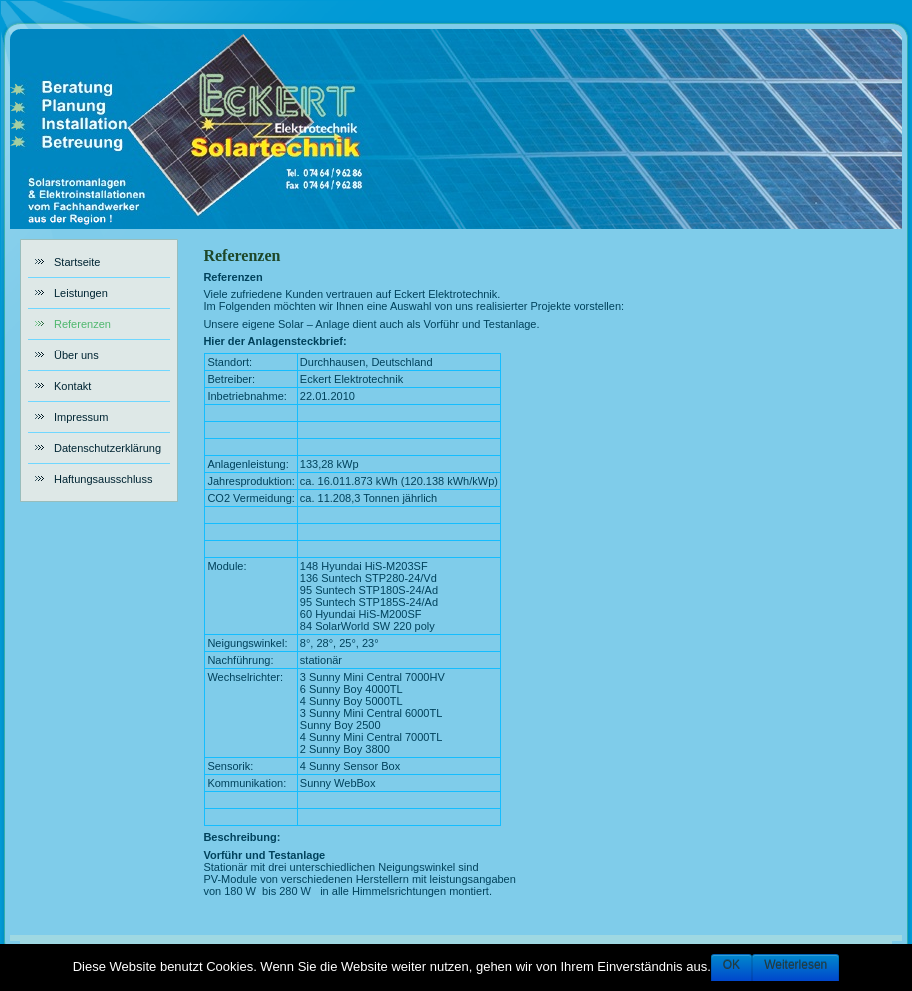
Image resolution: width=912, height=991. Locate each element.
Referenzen (241, 255)
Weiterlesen (795, 965)
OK (731, 965)
